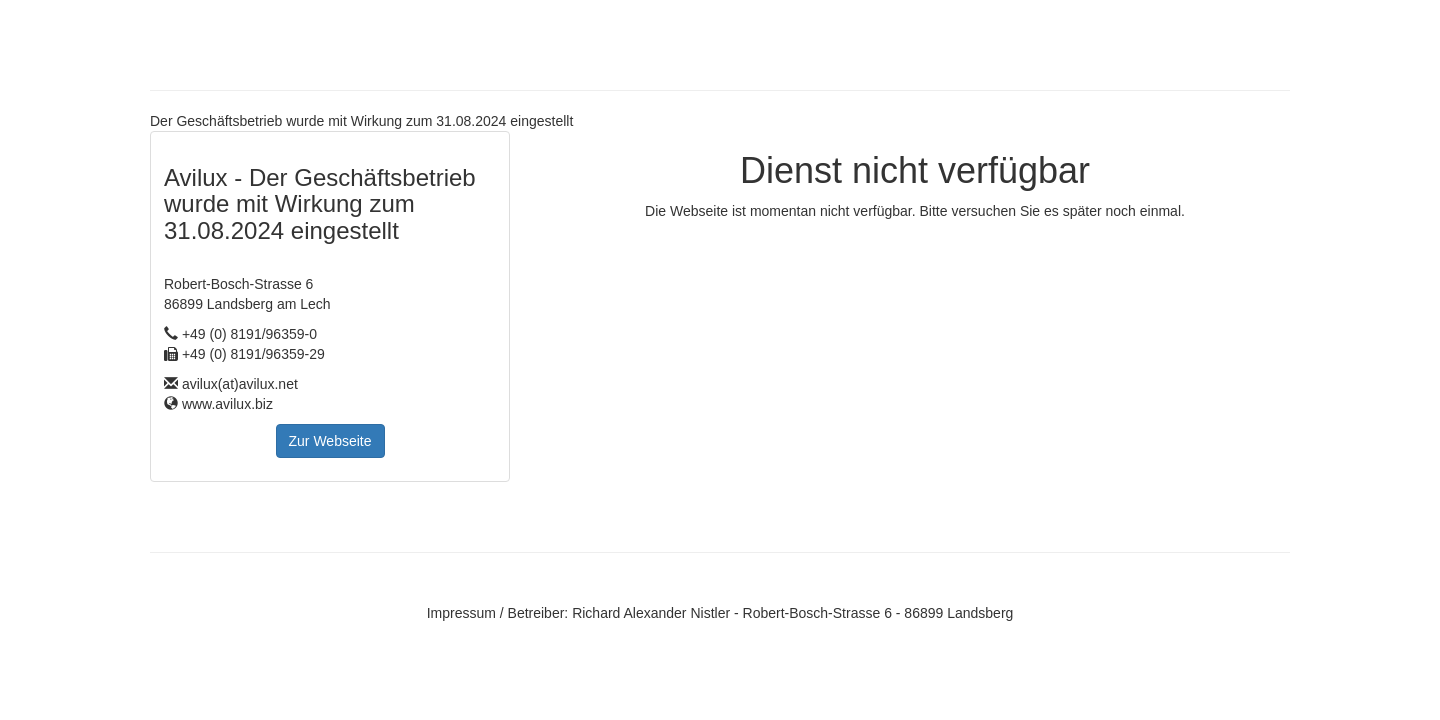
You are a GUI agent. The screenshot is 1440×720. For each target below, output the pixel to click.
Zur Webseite (330, 441)
